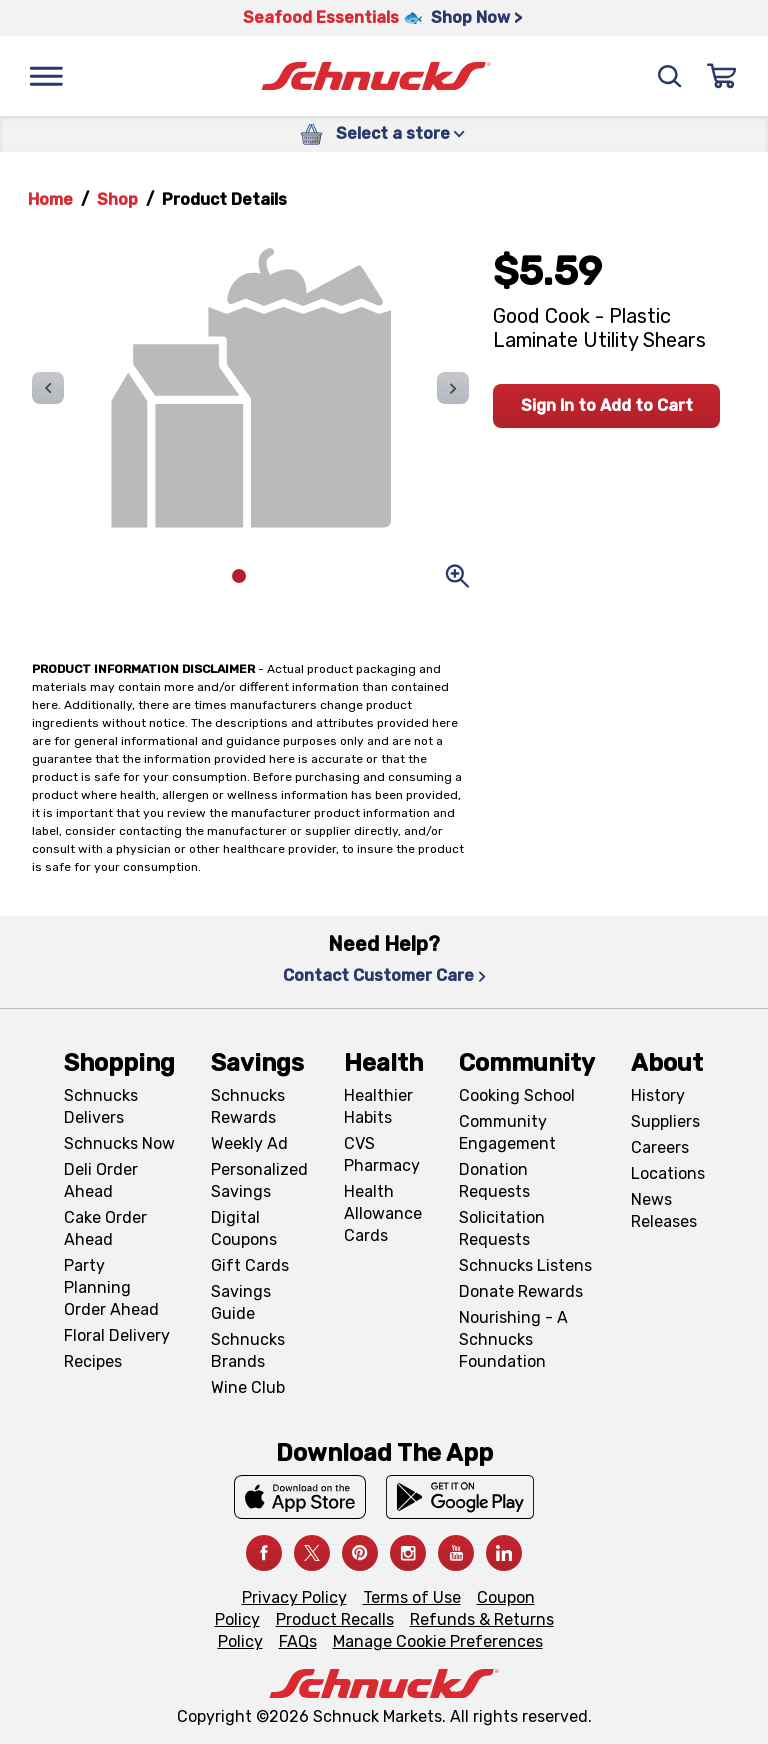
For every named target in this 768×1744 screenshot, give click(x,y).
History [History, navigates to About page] (658, 1095)
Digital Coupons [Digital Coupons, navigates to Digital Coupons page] (244, 1228)
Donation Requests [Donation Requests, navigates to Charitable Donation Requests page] (494, 1180)
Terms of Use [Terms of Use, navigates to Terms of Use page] (412, 1597)
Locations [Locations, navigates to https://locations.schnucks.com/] (668, 1173)
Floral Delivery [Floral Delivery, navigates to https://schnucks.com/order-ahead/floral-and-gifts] (117, 1335)
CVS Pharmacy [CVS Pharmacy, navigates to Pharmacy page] (382, 1154)
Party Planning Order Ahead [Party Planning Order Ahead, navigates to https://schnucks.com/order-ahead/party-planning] (111, 1287)
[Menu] (46, 76)
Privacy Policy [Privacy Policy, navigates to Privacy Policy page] (294, 1597)
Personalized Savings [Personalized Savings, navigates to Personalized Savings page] (259, 1180)
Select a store (400, 133)
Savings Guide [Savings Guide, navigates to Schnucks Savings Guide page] (241, 1302)
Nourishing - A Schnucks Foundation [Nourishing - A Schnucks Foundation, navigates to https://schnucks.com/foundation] (513, 1339)
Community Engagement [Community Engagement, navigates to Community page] (507, 1132)
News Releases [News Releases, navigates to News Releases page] (664, 1210)
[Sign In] (722, 76)
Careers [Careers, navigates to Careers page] (660, 1147)
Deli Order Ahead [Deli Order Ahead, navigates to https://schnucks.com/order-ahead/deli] (101, 1180)
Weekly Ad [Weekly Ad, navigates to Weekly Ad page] (249, 1143)
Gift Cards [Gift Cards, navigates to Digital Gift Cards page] (250, 1265)
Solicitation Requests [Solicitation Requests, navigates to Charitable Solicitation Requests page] (502, 1228)
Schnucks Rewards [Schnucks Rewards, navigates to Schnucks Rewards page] (248, 1106)
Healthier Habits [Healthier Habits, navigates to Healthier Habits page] (378, 1106)
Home (50, 199)
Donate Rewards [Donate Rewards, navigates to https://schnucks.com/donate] (521, 1291)
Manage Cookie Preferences (438, 1641)
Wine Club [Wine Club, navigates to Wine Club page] (248, 1387)
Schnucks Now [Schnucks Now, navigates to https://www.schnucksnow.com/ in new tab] (119, 1143)
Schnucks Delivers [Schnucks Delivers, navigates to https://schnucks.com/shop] (101, 1106)
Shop (117, 199)
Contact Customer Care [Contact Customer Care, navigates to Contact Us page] (384, 975)
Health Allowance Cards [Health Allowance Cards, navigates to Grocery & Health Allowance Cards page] (383, 1213)
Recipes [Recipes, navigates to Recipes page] (93, 1361)
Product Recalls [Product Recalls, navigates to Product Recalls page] (335, 1619)
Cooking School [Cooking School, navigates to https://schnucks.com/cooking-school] (517, 1095)
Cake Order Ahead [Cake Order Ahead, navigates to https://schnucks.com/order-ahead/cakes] (105, 1228)
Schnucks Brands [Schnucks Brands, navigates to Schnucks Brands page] (248, 1350)
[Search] (670, 76)
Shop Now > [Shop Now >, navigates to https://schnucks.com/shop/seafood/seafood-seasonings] (476, 17)
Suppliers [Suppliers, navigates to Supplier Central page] (665, 1121)
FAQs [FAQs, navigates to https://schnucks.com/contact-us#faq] (298, 1641)
